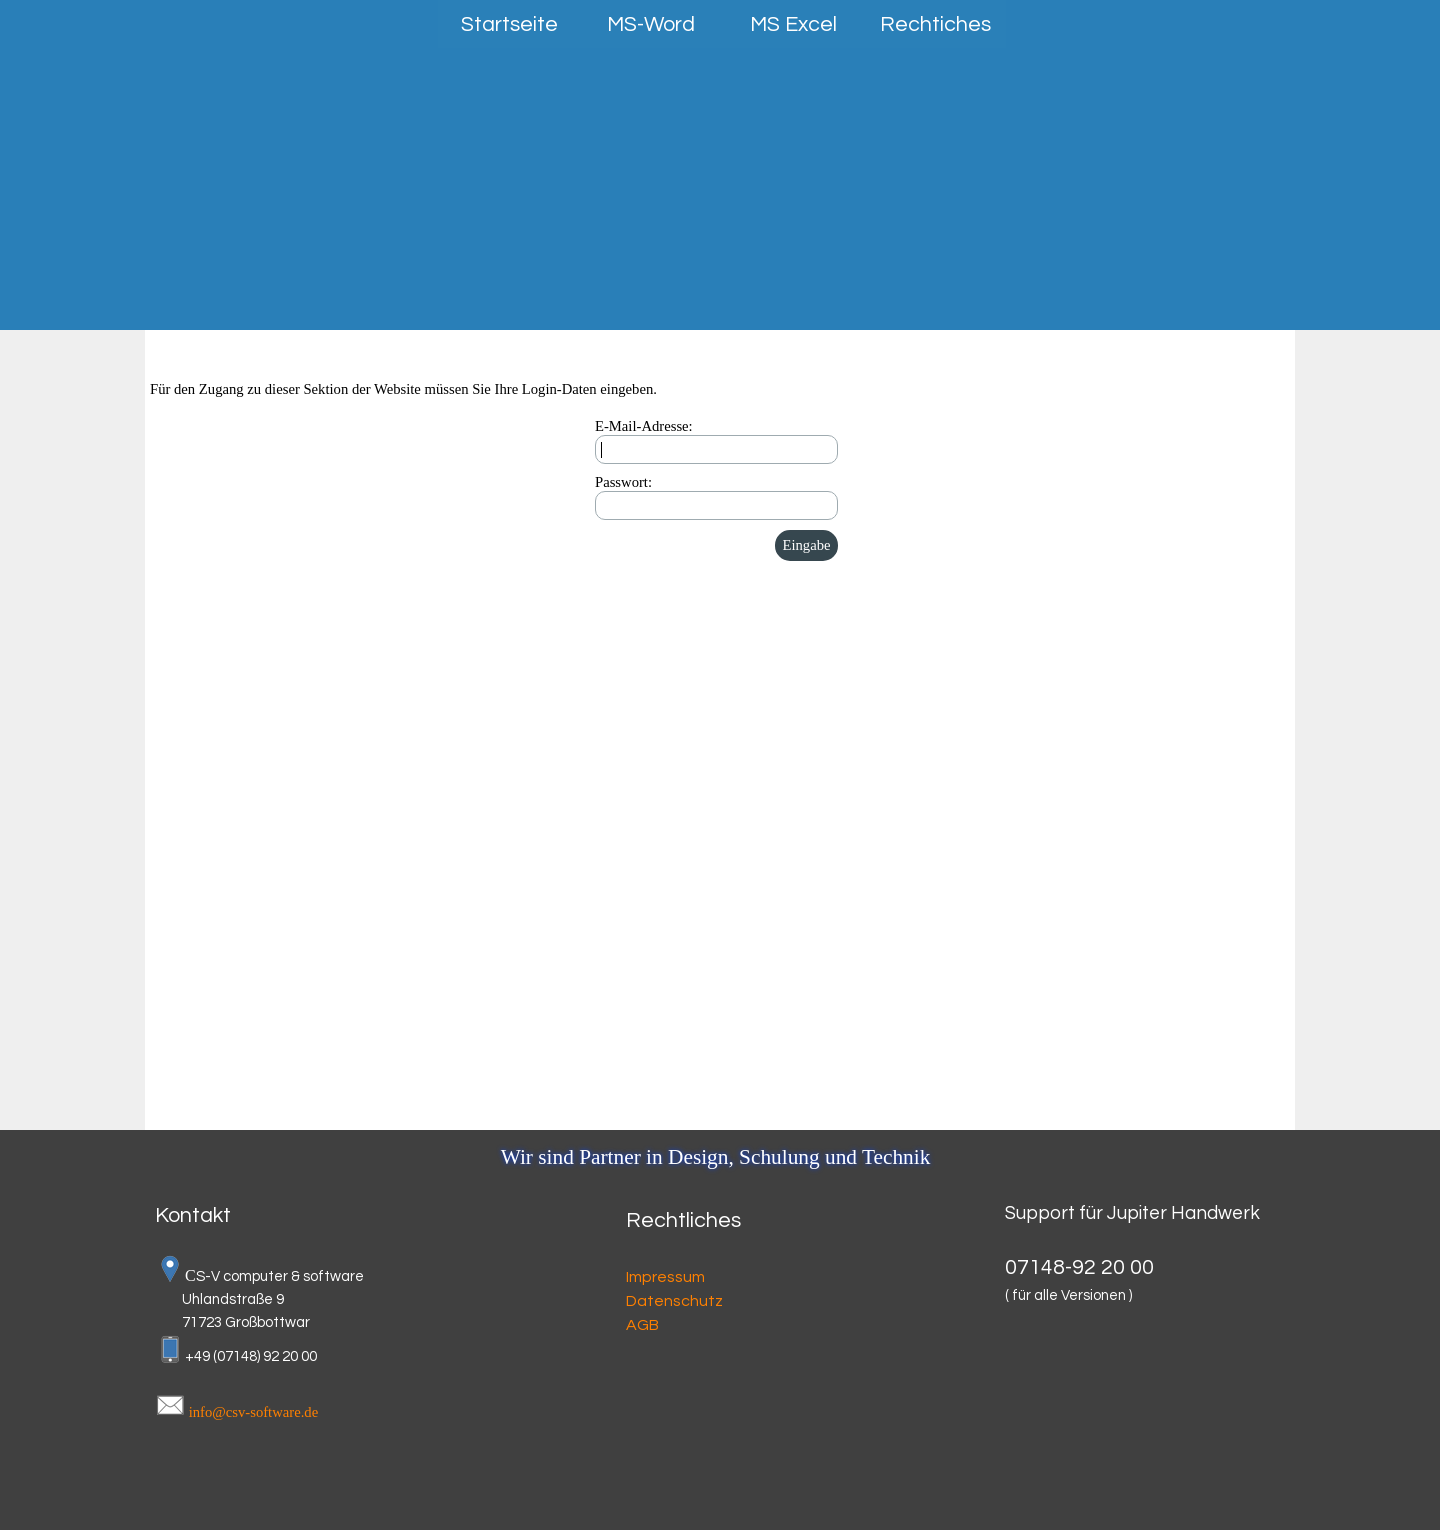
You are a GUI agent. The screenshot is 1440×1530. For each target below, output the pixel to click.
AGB (642, 1325)
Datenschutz (674, 1301)
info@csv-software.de (253, 1412)
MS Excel (793, 24)
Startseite (509, 24)
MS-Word (651, 24)
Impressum (665, 1277)
